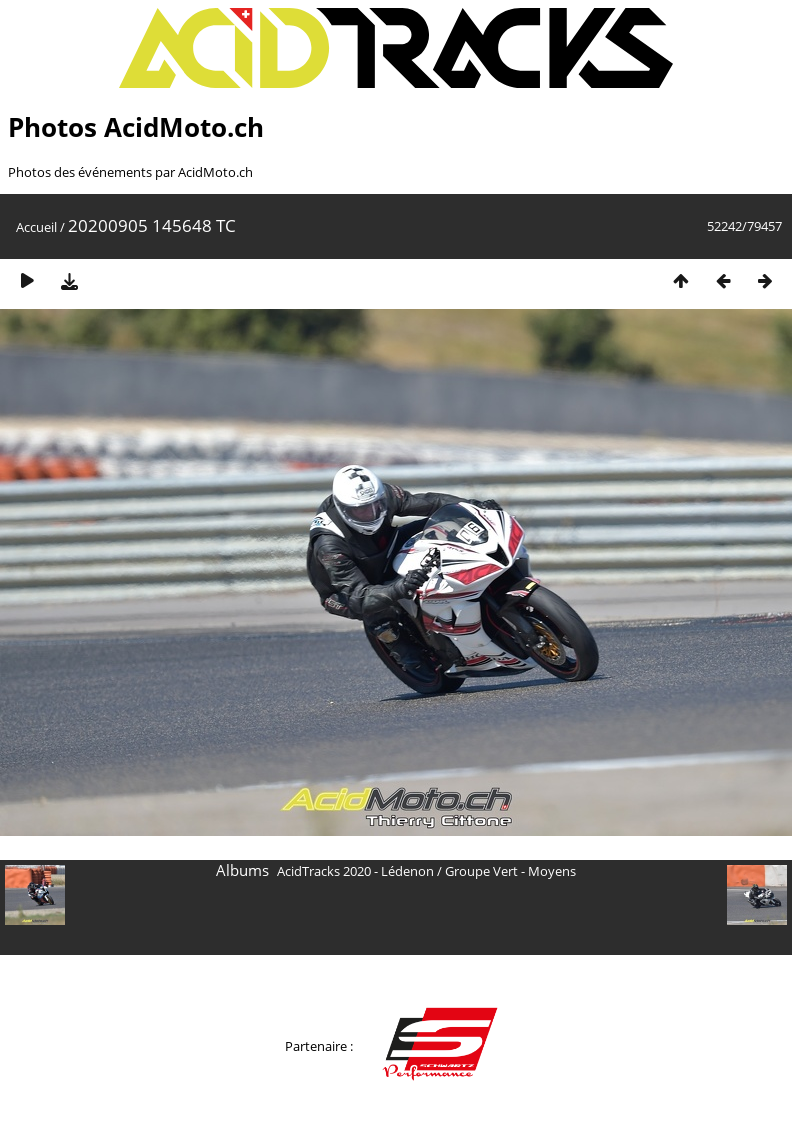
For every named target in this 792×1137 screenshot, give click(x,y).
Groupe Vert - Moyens (510, 871)
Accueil (36, 227)
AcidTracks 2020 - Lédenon (355, 871)
